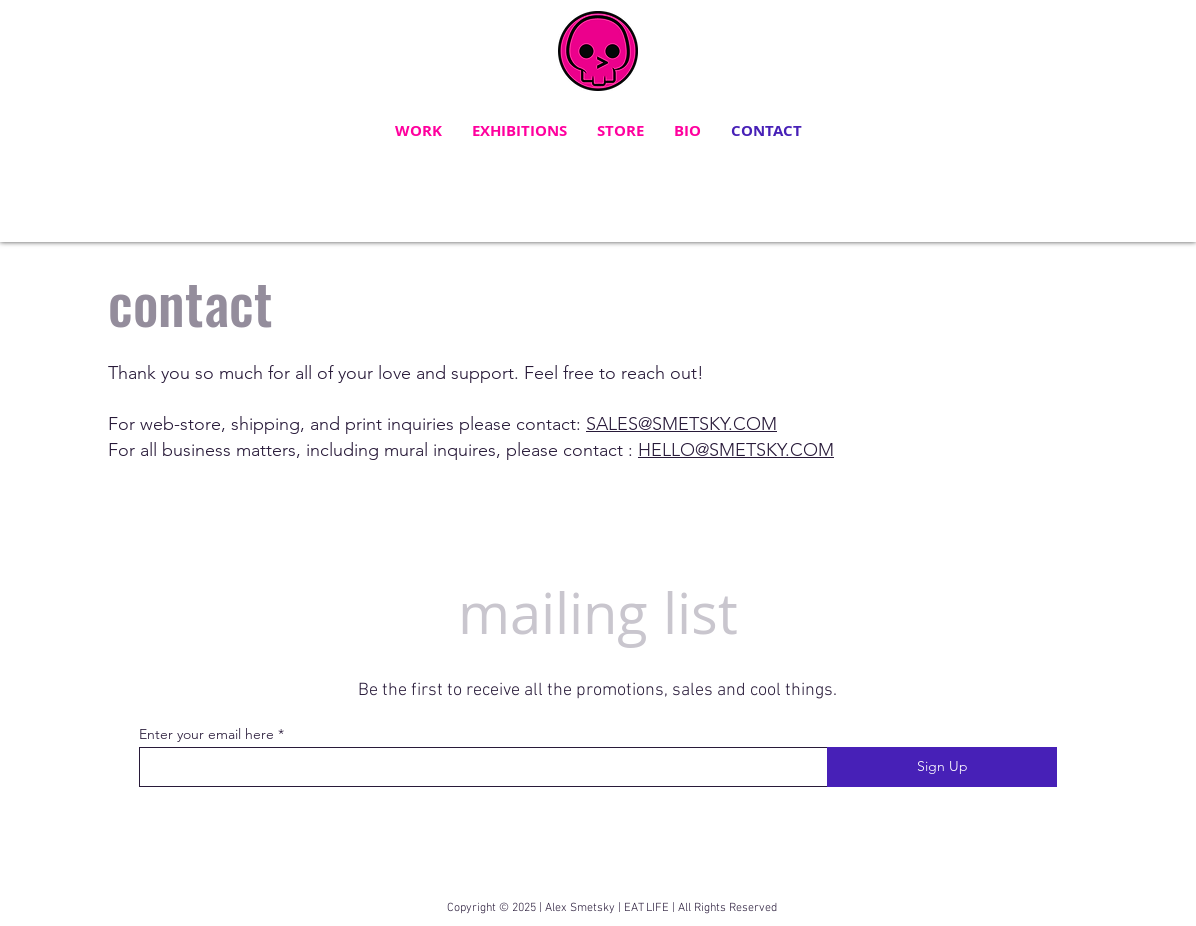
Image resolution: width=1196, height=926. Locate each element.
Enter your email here (206, 734)
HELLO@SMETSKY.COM (736, 450)
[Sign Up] (942, 767)
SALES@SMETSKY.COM (681, 424)
